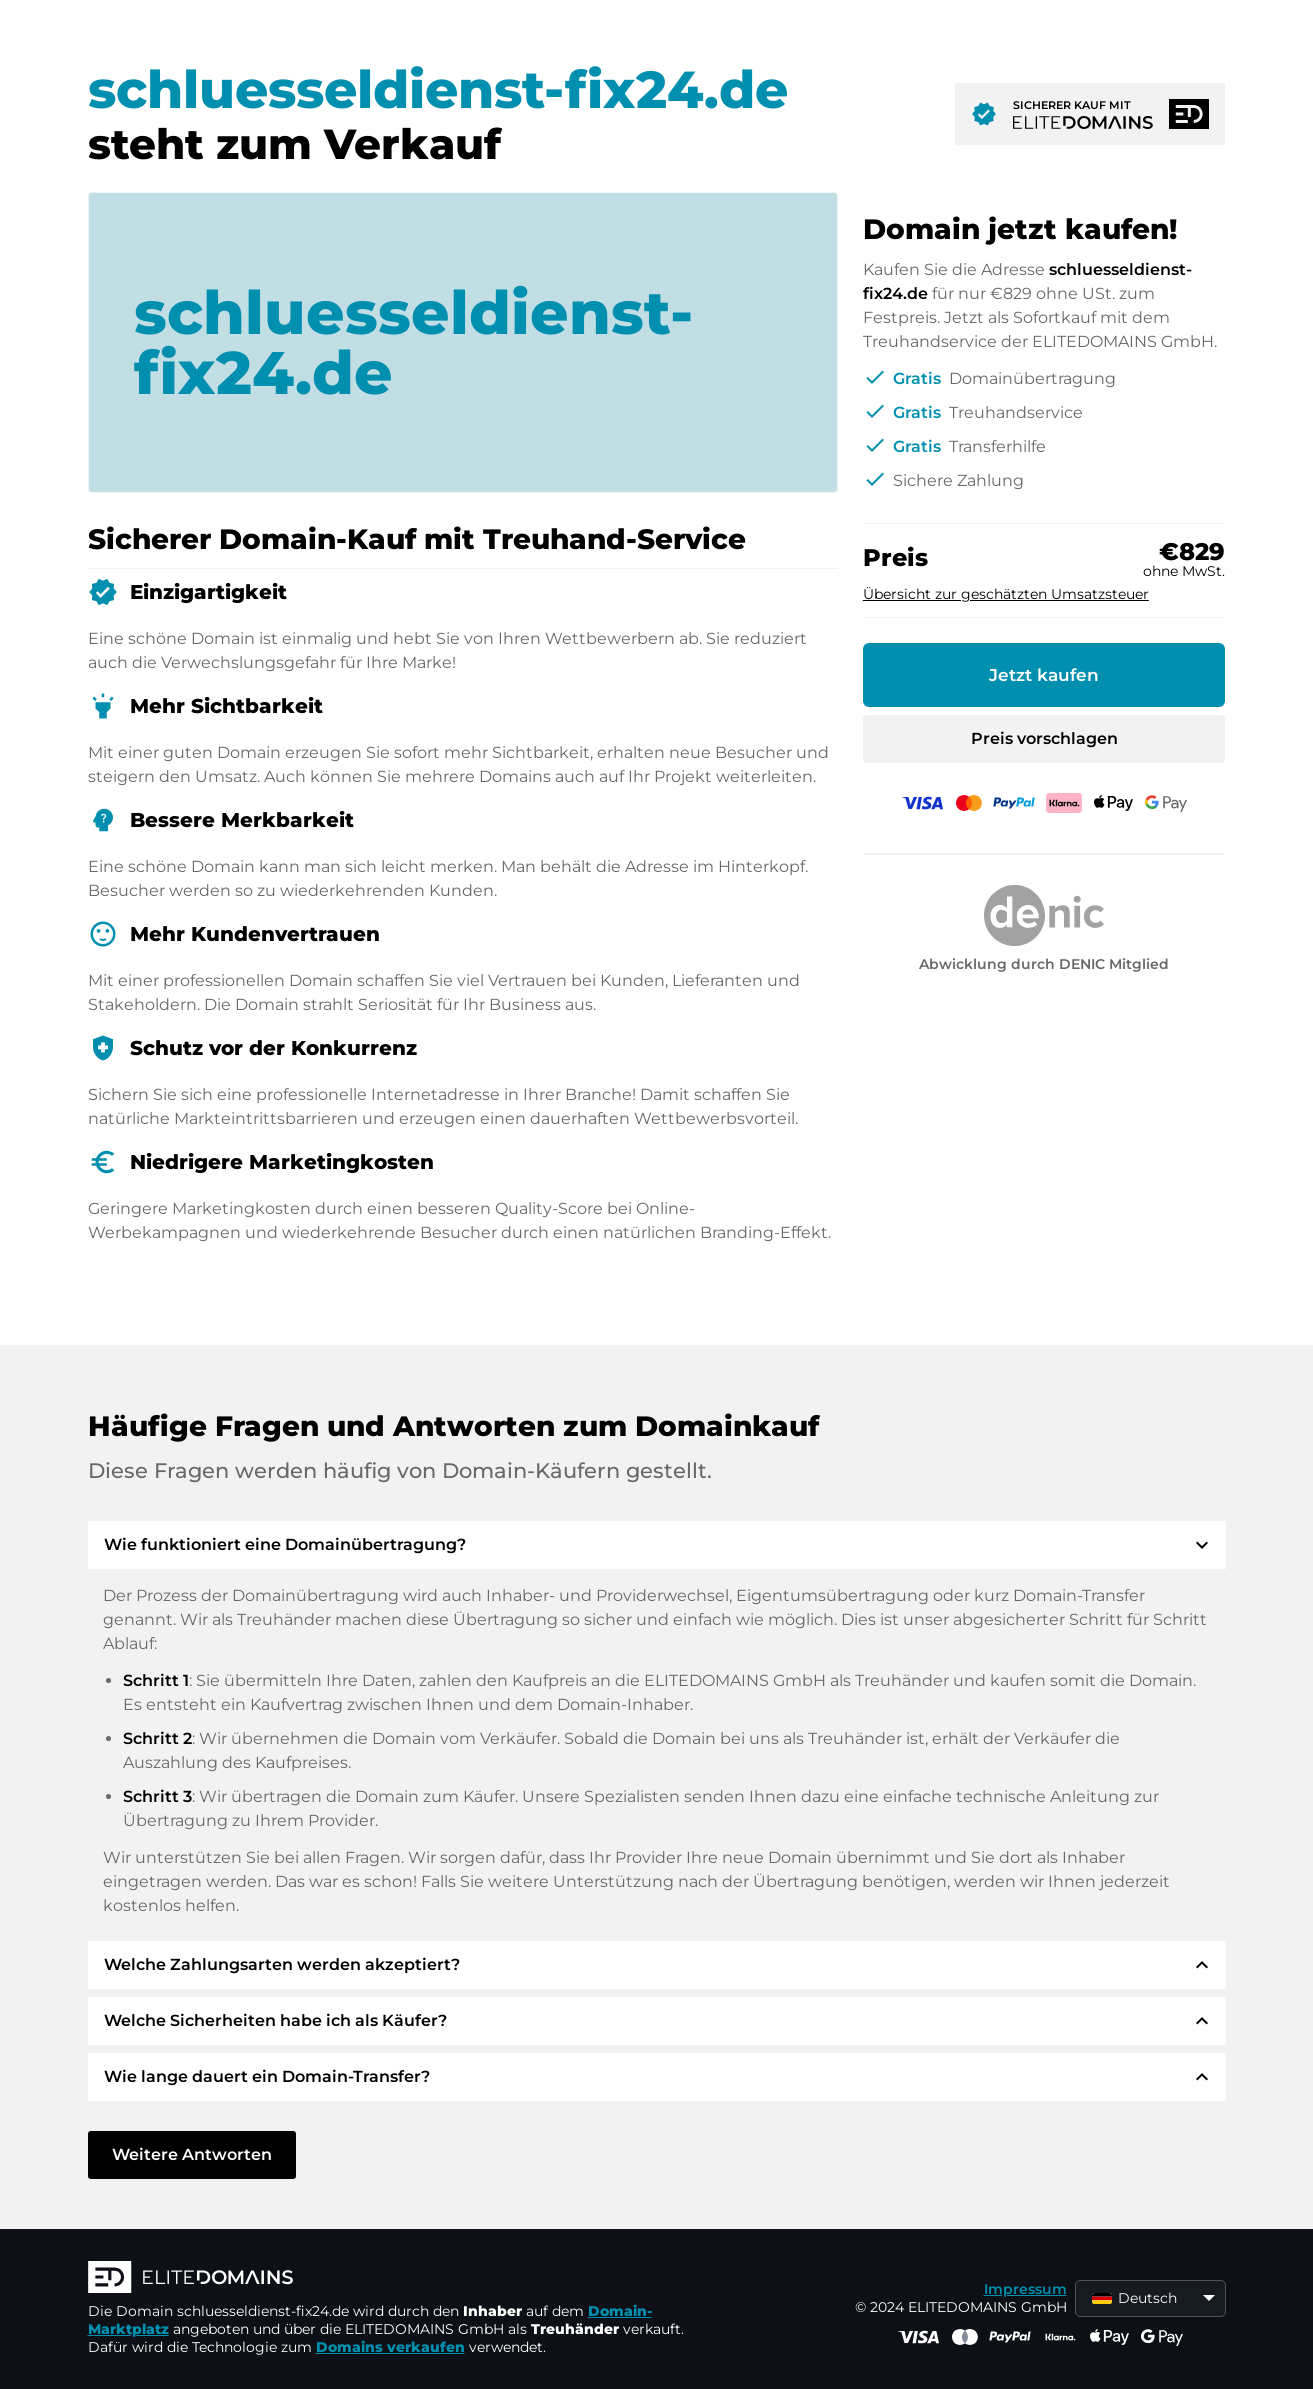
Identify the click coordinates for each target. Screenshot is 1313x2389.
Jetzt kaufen (1044, 675)
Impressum (1025, 2289)
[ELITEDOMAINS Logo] (388, 2279)
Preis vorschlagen (1044, 738)
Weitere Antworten (192, 2154)
